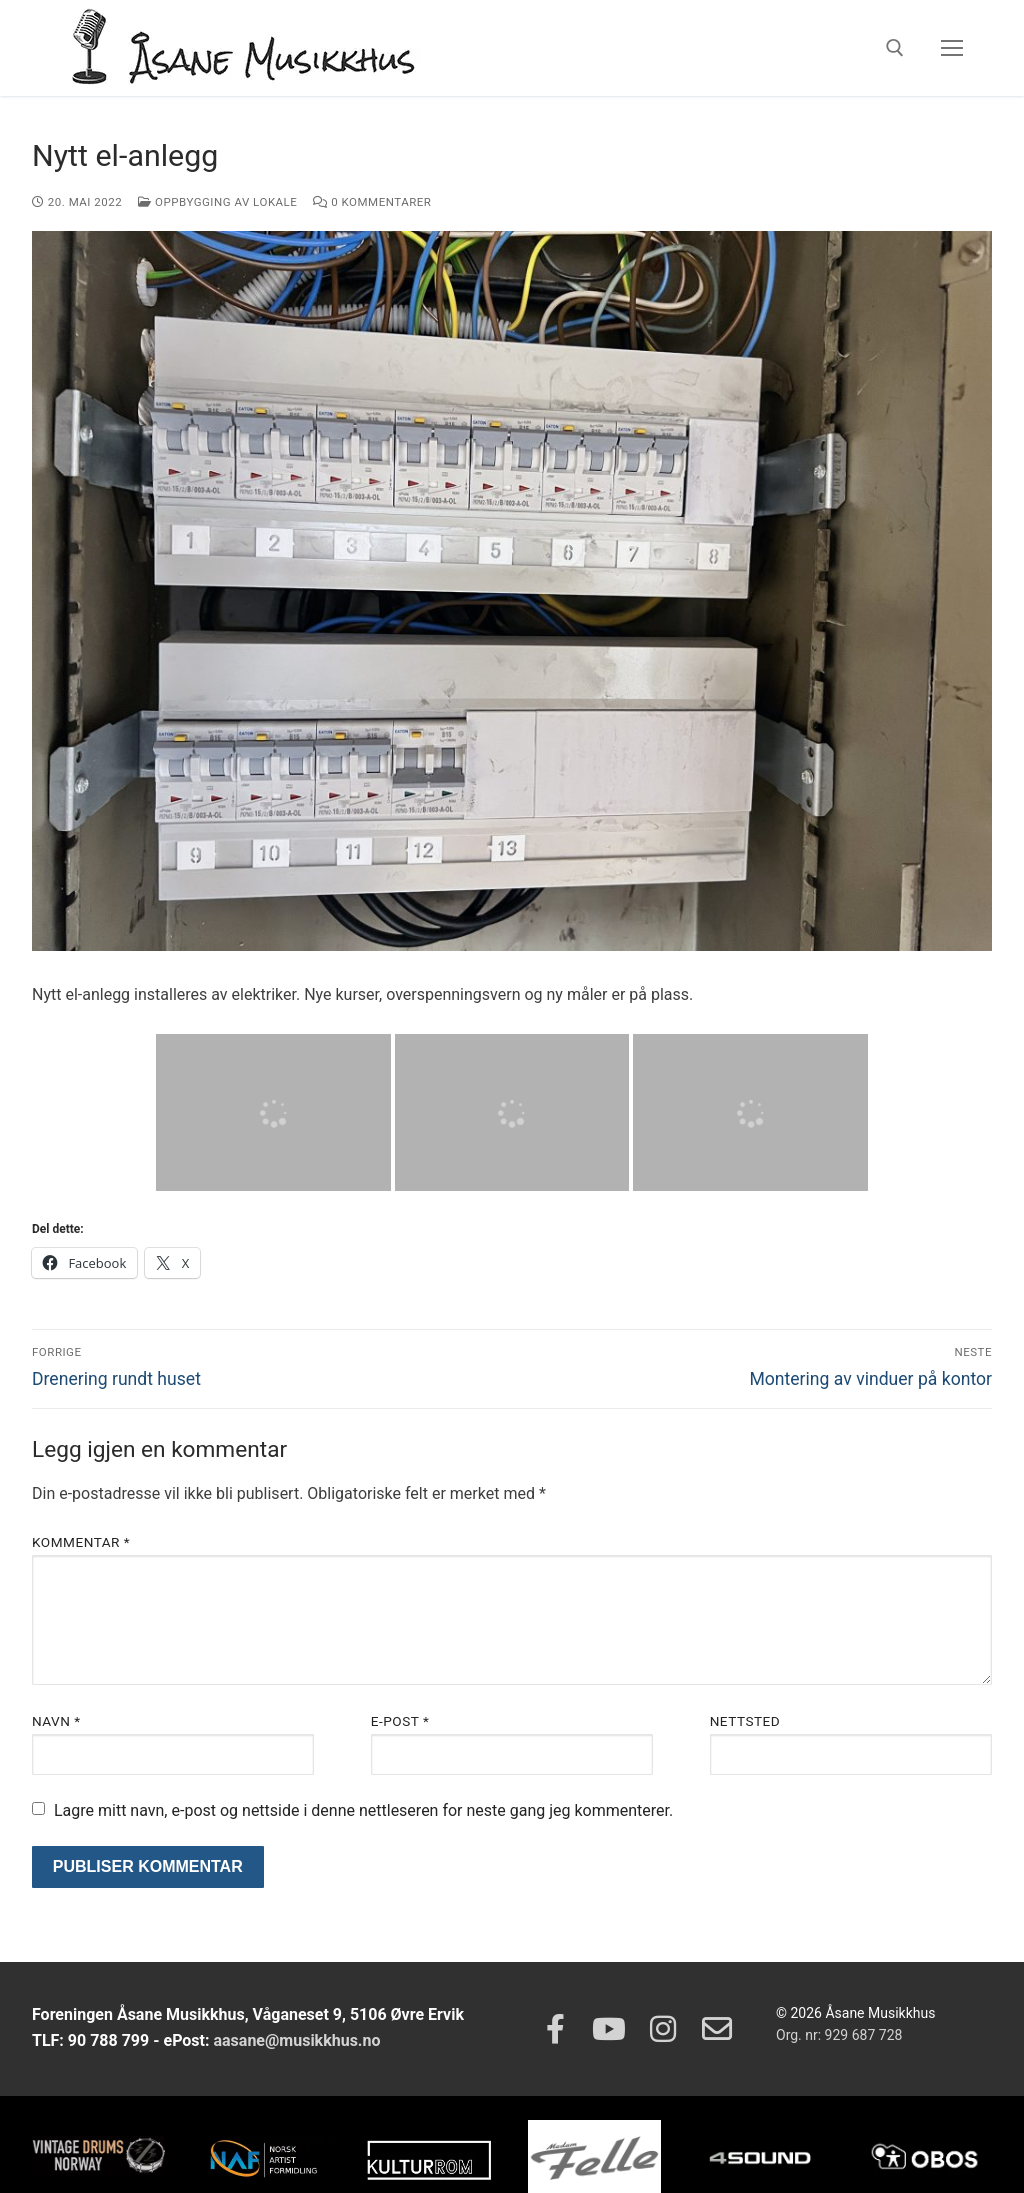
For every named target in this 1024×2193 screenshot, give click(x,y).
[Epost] (717, 2029)
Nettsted (745, 1721)
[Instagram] (663, 2029)
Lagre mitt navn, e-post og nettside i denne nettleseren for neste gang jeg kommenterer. (363, 1810)
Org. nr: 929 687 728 (839, 2035)
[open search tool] (895, 48)
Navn (56, 1721)
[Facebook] (555, 2029)
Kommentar (81, 1542)
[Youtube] (609, 2029)
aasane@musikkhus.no (296, 2040)
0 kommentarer (372, 202)
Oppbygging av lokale (217, 202)
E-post (400, 1721)
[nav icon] (952, 48)
